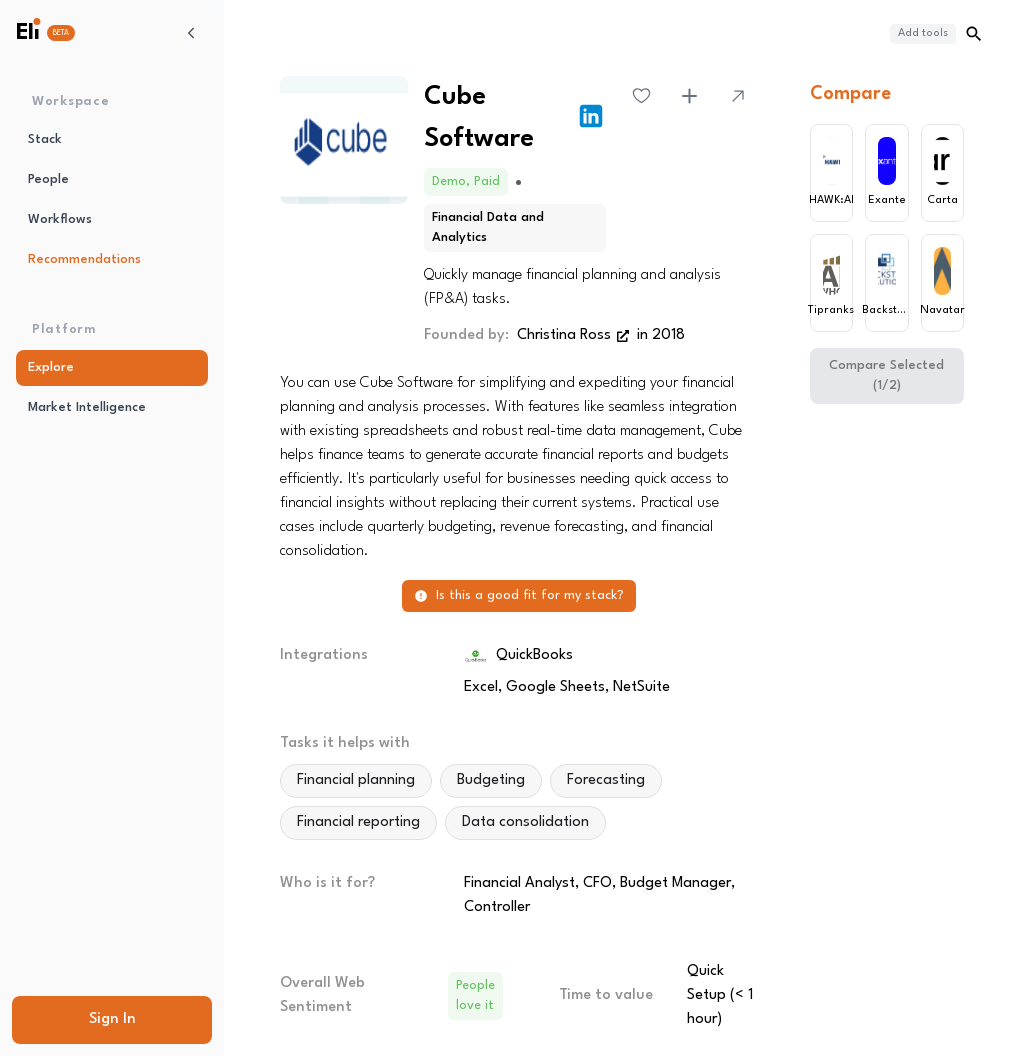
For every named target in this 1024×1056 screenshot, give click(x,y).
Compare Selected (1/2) (886, 375)
